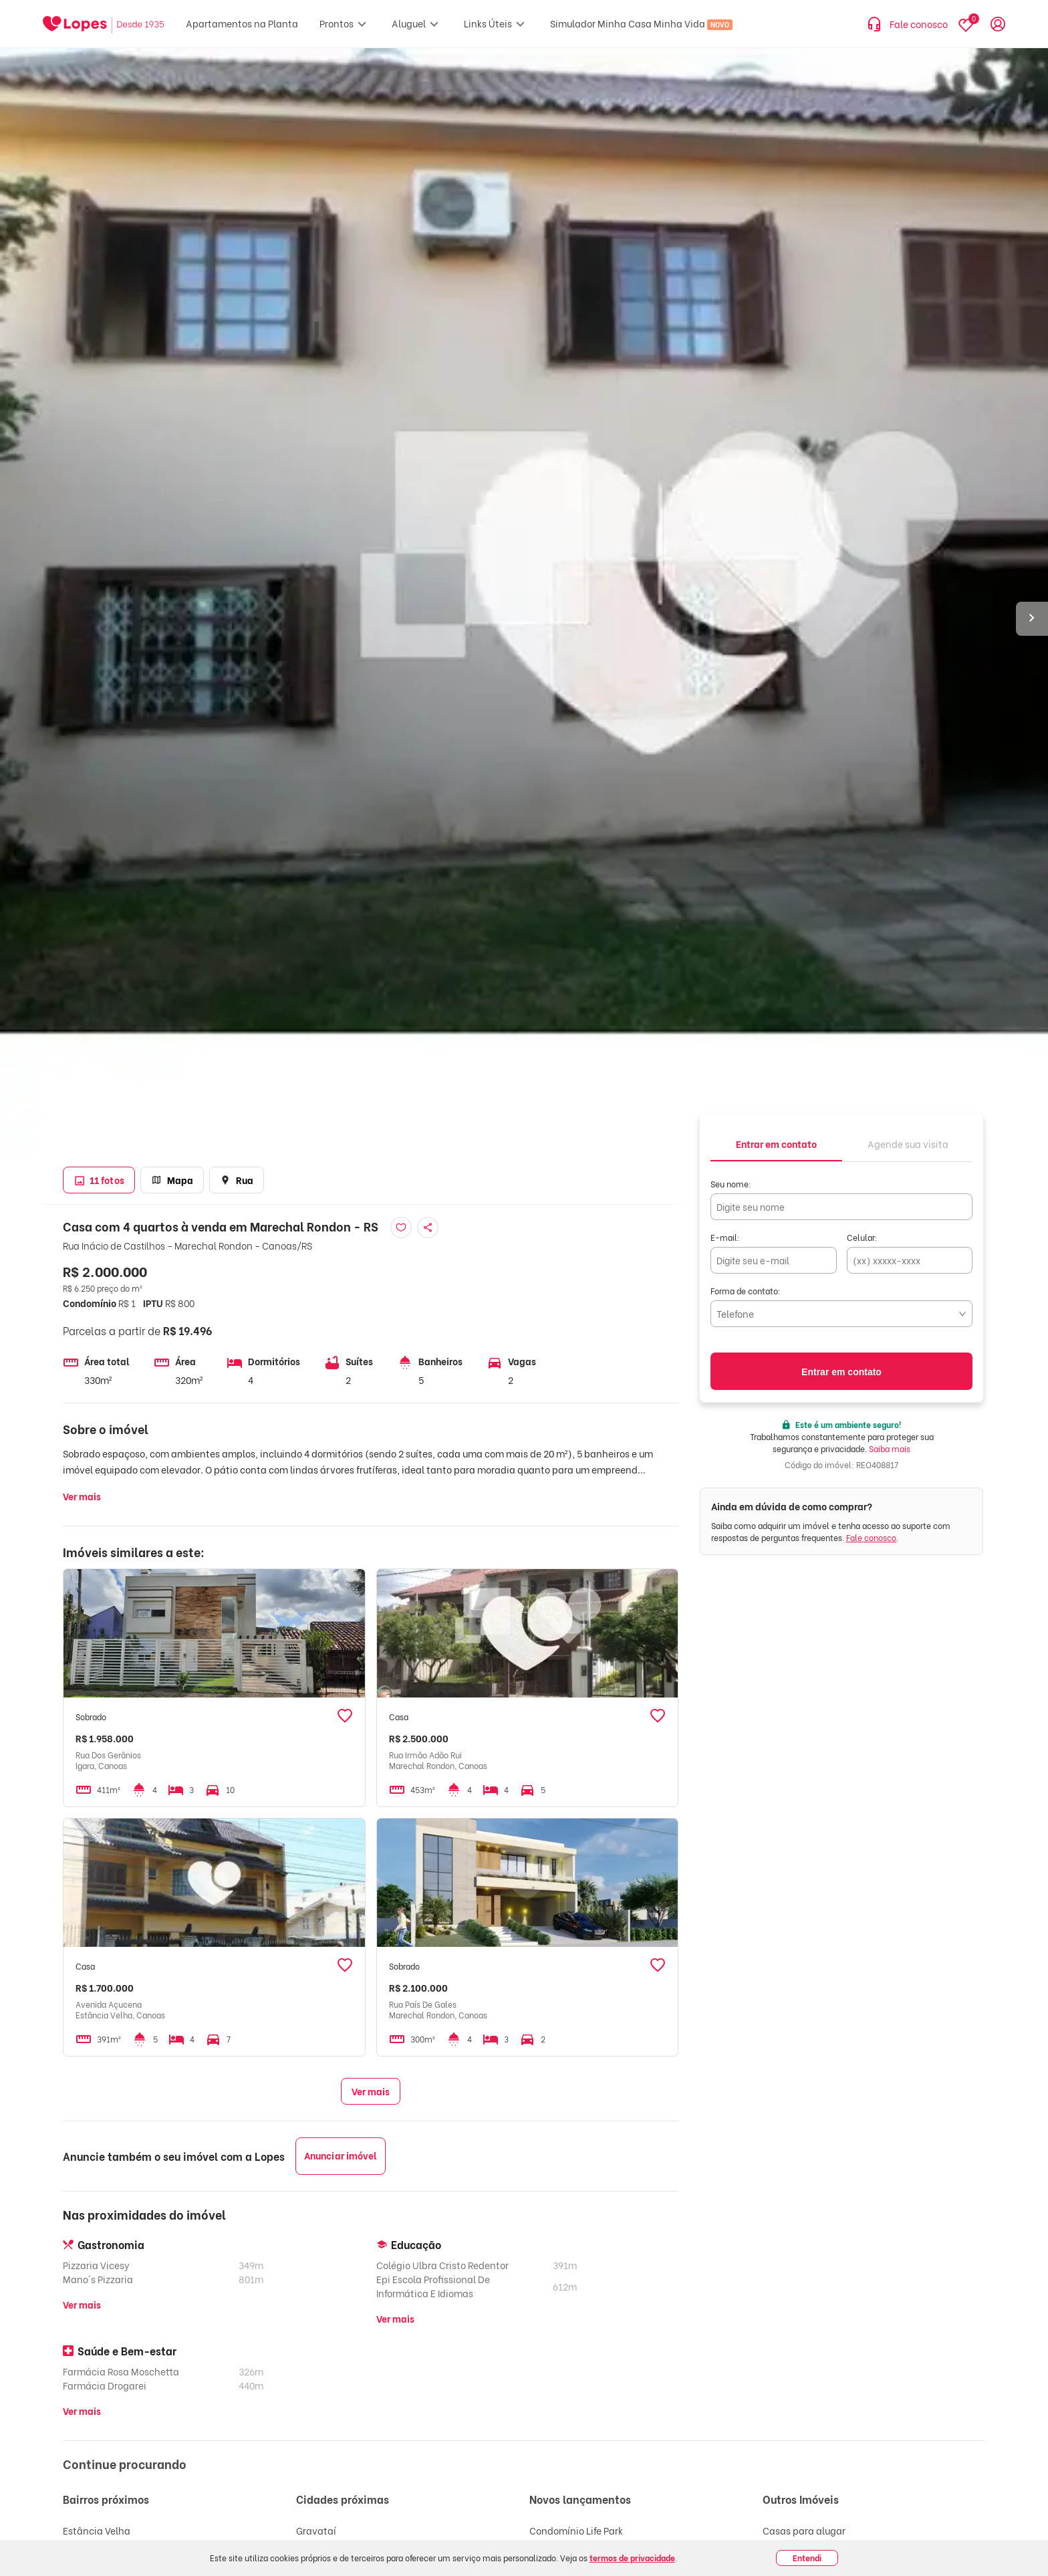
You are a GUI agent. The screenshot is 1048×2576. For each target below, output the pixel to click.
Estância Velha (96, 2530)
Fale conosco (871, 1537)
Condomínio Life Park (576, 2530)
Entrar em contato (841, 1372)
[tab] (776, 1143)
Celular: (862, 1237)
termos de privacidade (632, 2557)
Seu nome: (730, 1183)
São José (81, 2550)
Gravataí (316, 2530)
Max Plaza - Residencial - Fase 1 (601, 2550)
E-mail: (725, 1237)
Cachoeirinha (327, 2550)
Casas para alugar (804, 2530)
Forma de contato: (745, 1290)
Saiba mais (889, 1448)
